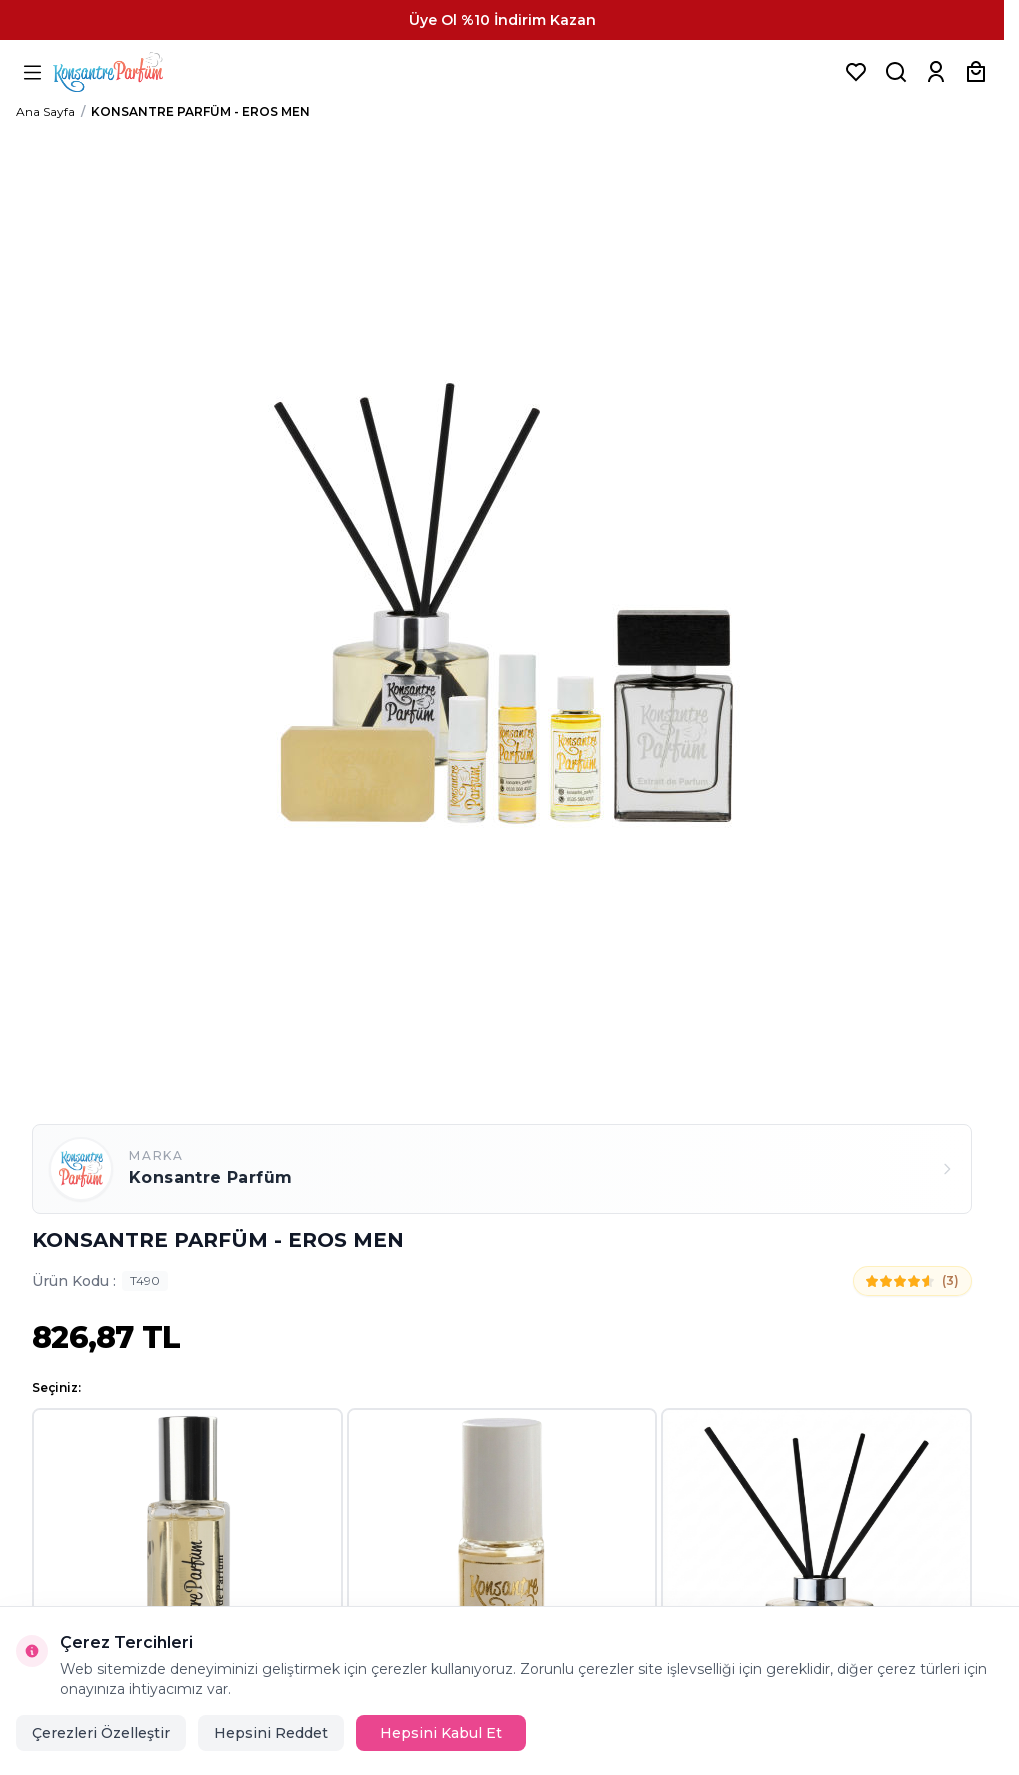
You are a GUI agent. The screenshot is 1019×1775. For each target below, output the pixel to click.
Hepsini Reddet (271, 1733)
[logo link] (133, 72)
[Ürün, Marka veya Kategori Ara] (896, 72)
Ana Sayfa (45, 111)
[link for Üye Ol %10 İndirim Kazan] (502, 20)
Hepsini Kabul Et (441, 1733)
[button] (187, 1563)
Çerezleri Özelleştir (101, 1733)
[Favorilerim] (856, 72)
